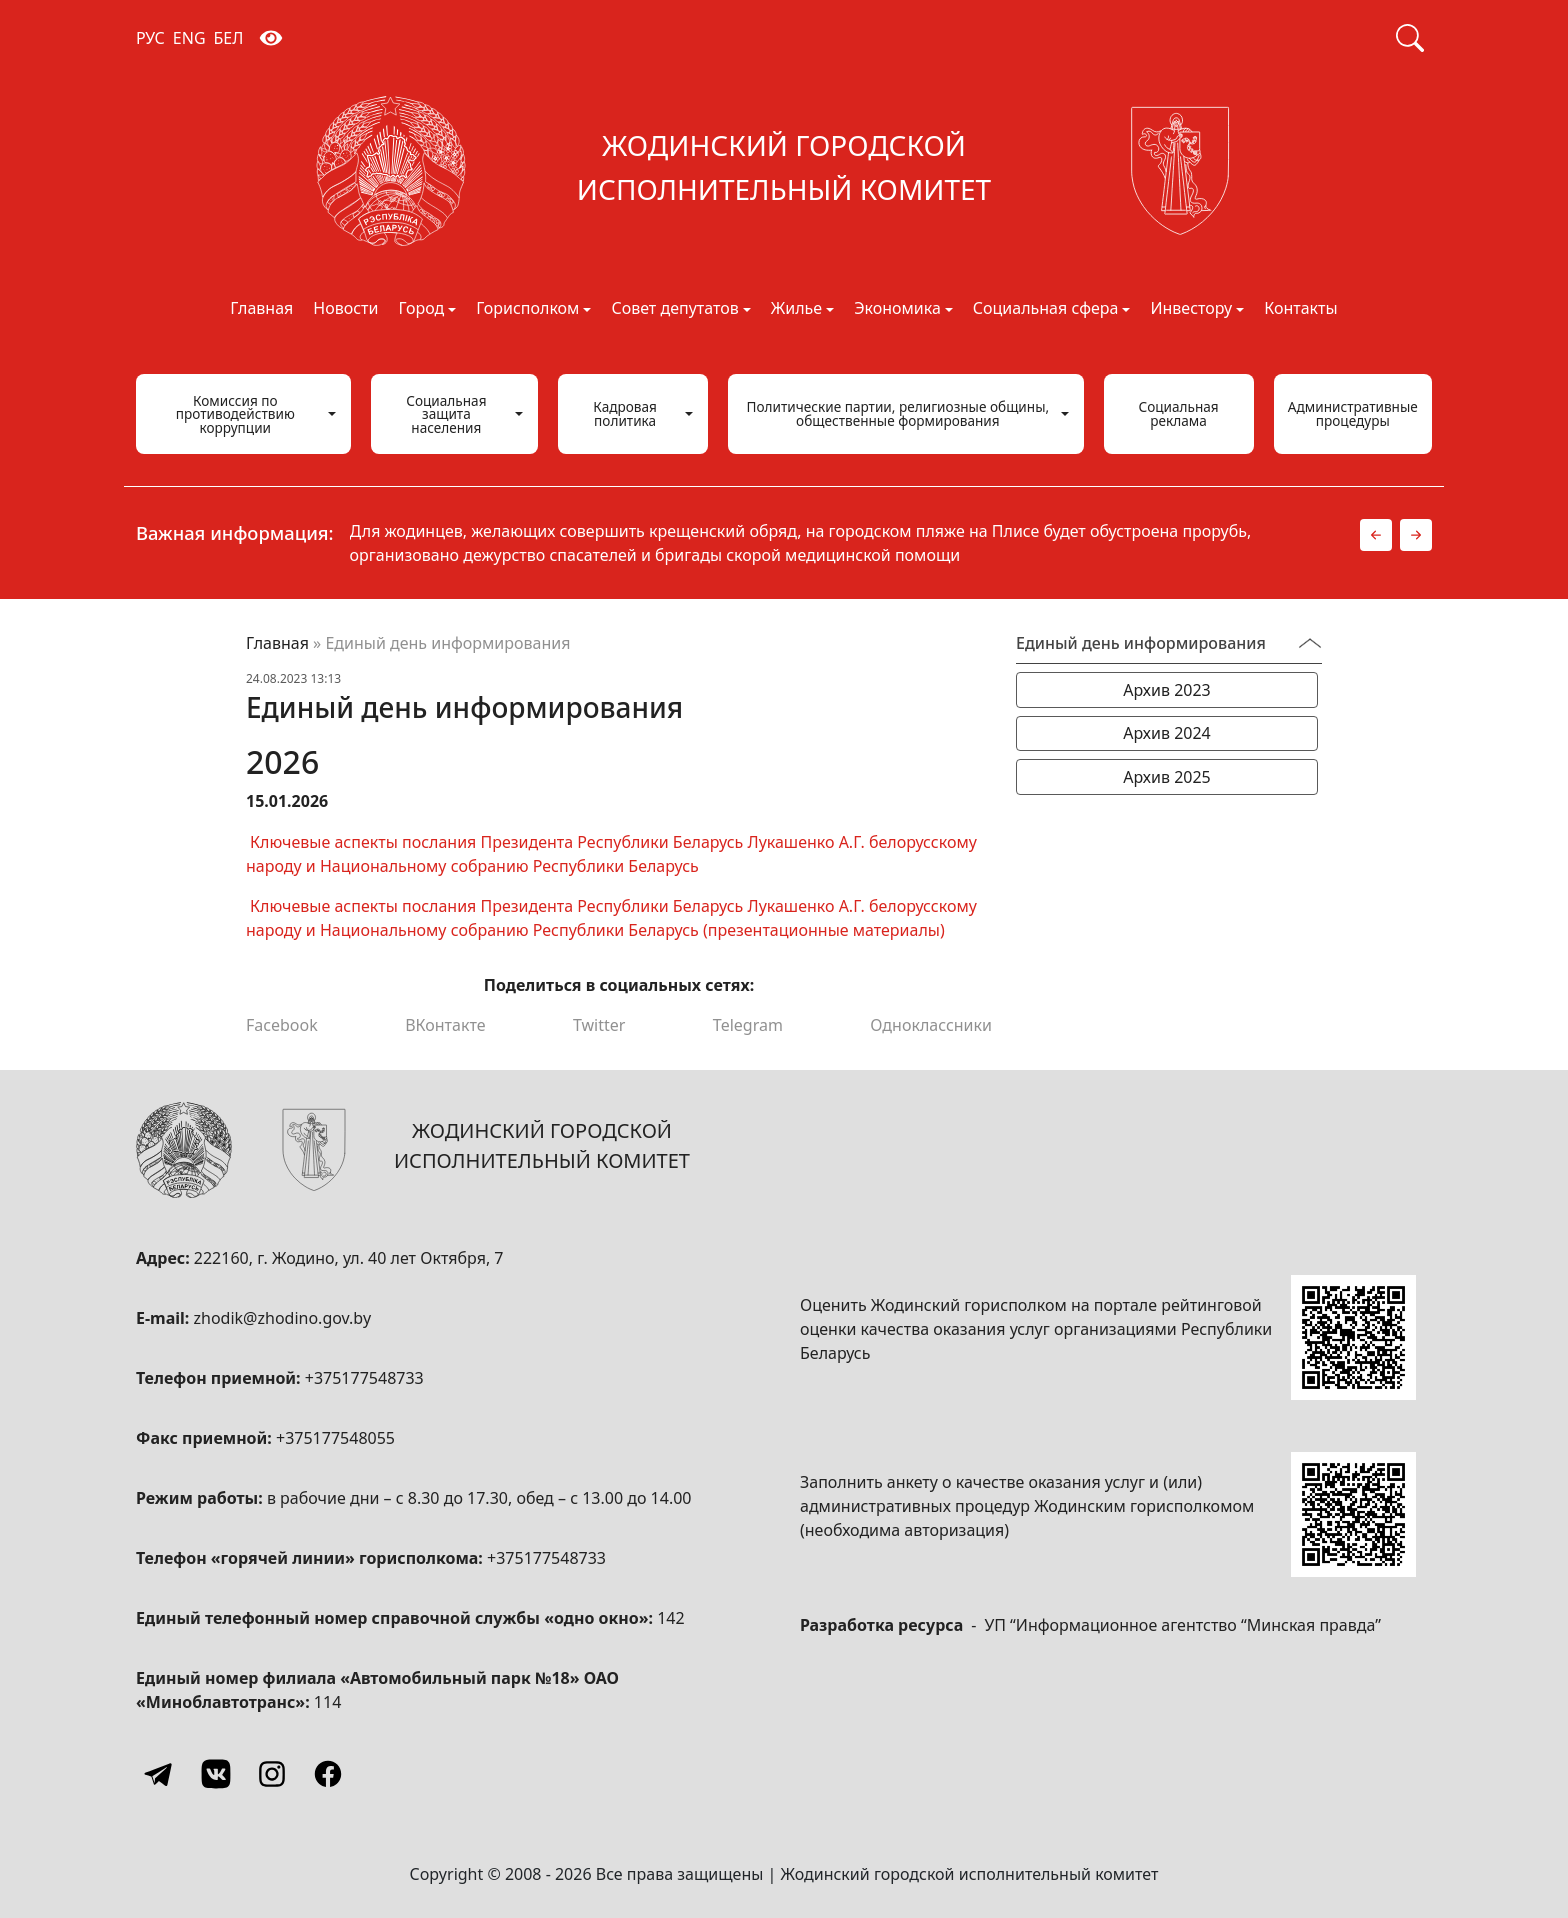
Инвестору (1191, 309)
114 (327, 1702)
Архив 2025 (1167, 777)
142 (670, 1618)
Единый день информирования (1141, 643)
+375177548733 (364, 1378)
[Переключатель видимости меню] (1310, 643)
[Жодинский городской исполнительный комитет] (784, 171)
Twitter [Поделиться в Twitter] (599, 1025)
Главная (261, 309)
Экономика (897, 309)
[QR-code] (1353, 1337)
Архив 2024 (1167, 733)
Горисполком (527, 309)
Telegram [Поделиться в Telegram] (748, 1025)
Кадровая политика (625, 413)
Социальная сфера (1046, 309)
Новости (345, 309)
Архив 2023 (1167, 690)
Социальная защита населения (446, 414)
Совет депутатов (674, 309)
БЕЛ (229, 38)
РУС (150, 38)
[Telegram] (160, 1774)
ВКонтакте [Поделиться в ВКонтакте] (445, 1025)
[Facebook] (328, 1774)
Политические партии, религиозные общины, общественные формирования (898, 413)
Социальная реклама (1178, 413)
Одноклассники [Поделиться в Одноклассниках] (931, 1025)
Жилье (796, 309)
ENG (189, 38)
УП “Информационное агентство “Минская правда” (1182, 1625)
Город (421, 309)
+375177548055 (335, 1438)
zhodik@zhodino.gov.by (282, 1318)
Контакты (1300, 309)
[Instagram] (272, 1774)
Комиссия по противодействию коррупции (235, 414)
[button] (1376, 535)
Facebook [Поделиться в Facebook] (282, 1025)
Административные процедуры (1353, 413)
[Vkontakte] (216, 1774)
